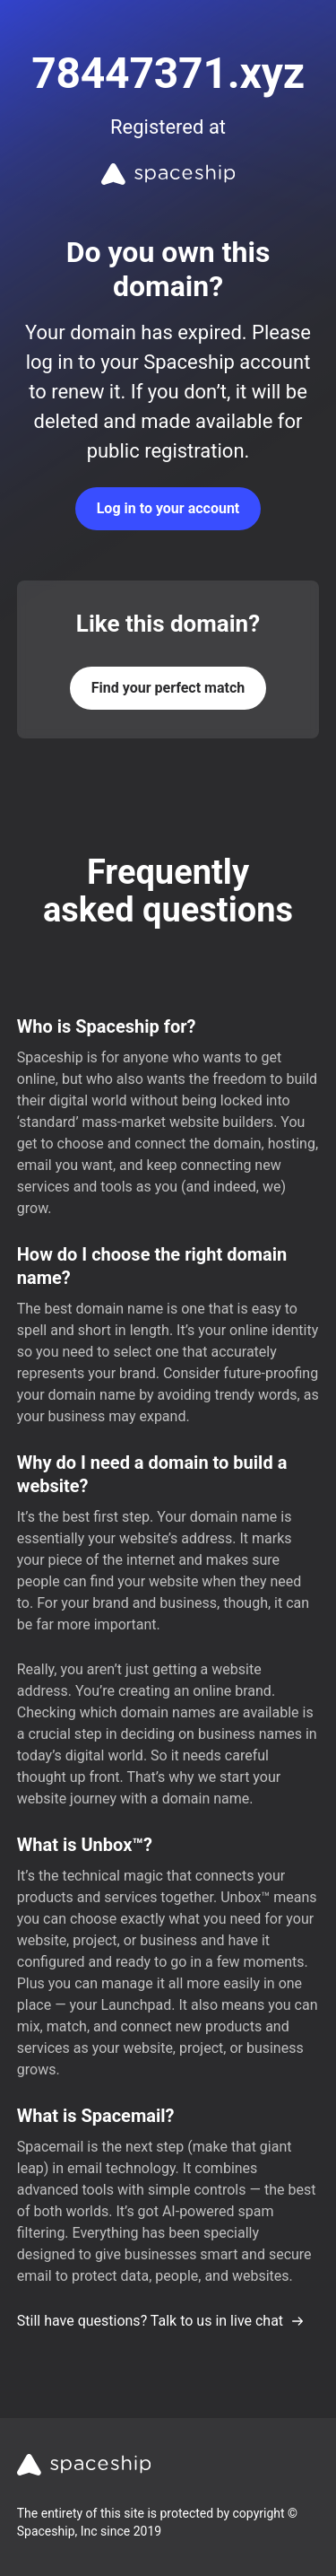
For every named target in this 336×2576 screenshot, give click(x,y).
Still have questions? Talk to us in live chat (161, 2320)
